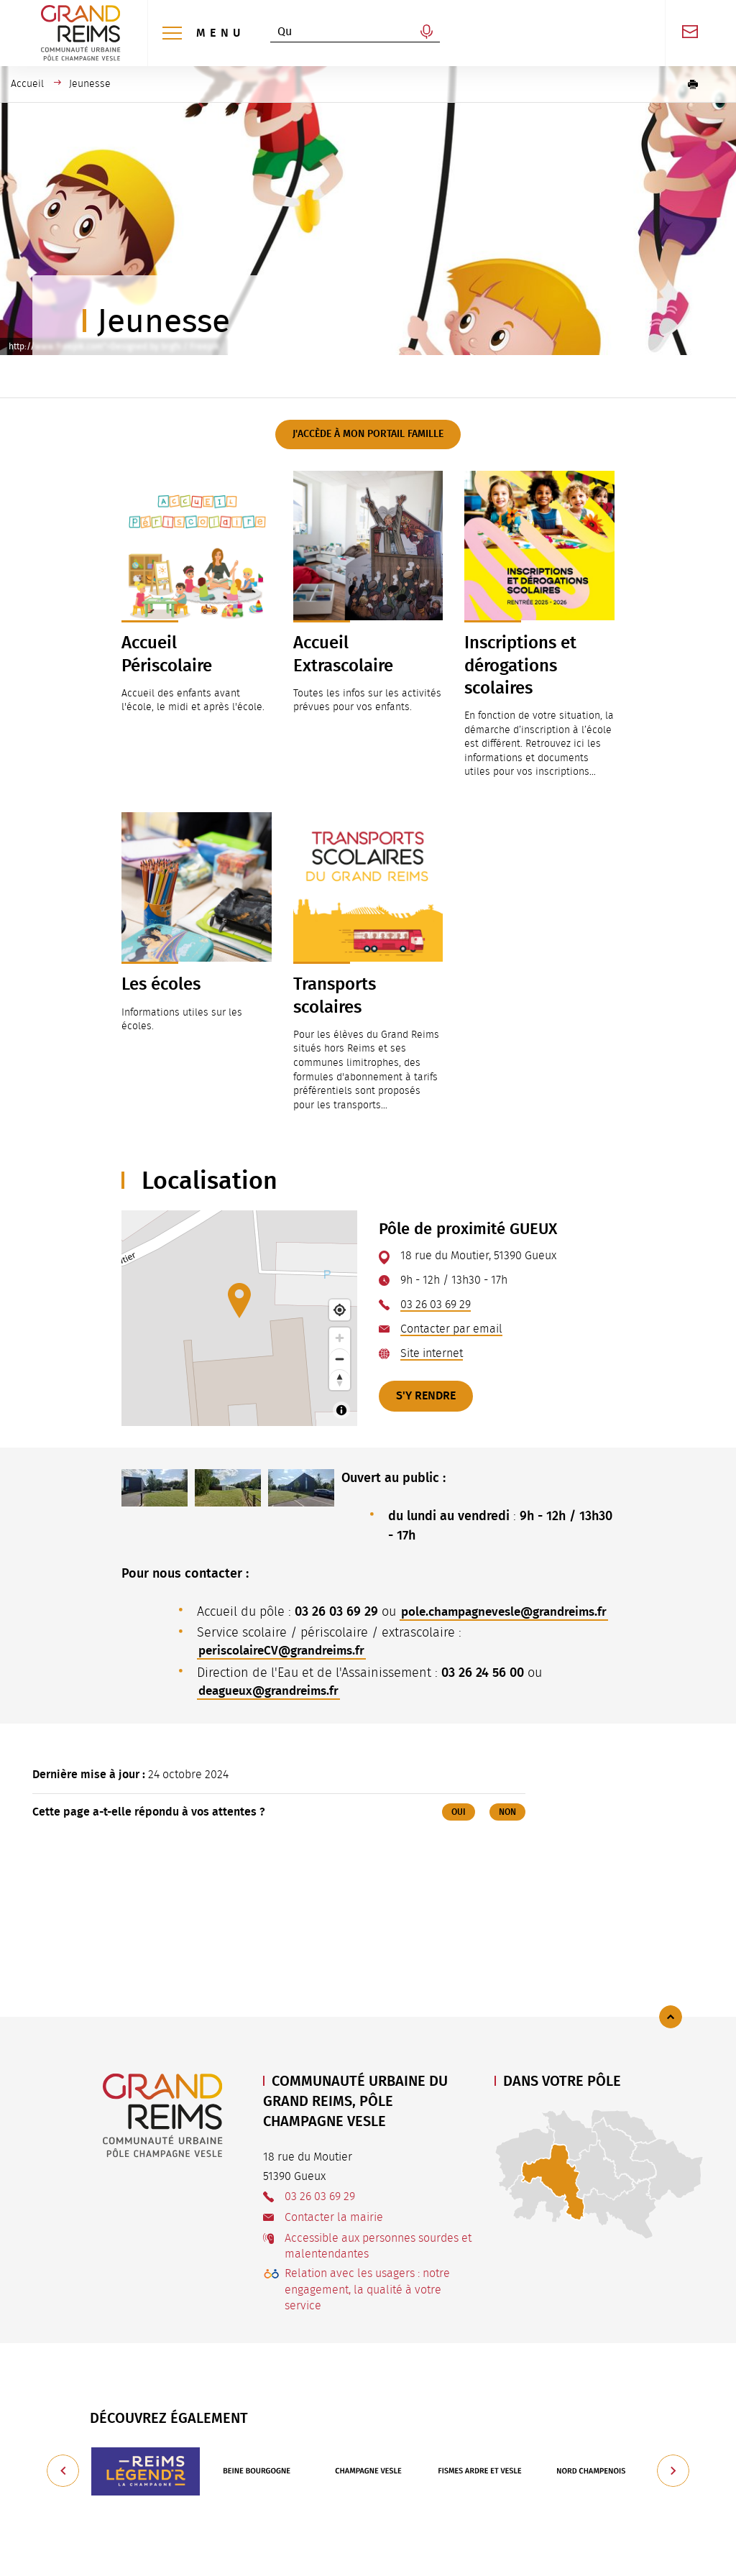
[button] (693, 84)
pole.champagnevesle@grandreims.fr (308, 1630)
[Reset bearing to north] (339, 1379)
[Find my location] (339, 1310)
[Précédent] (62, 2471)
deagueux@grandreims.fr (272, 1711)
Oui (458, 1832)
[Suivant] (673, 2471)
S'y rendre (426, 1396)
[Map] (239, 1318)
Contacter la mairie (334, 2217)
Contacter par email (451, 1329)
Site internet (431, 1353)
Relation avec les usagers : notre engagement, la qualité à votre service (367, 2290)
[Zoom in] (339, 1338)
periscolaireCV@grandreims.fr (286, 1670)
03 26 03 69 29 (435, 1304)
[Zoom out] (339, 1358)
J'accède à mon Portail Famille (368, 434)
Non (507, 1832)
